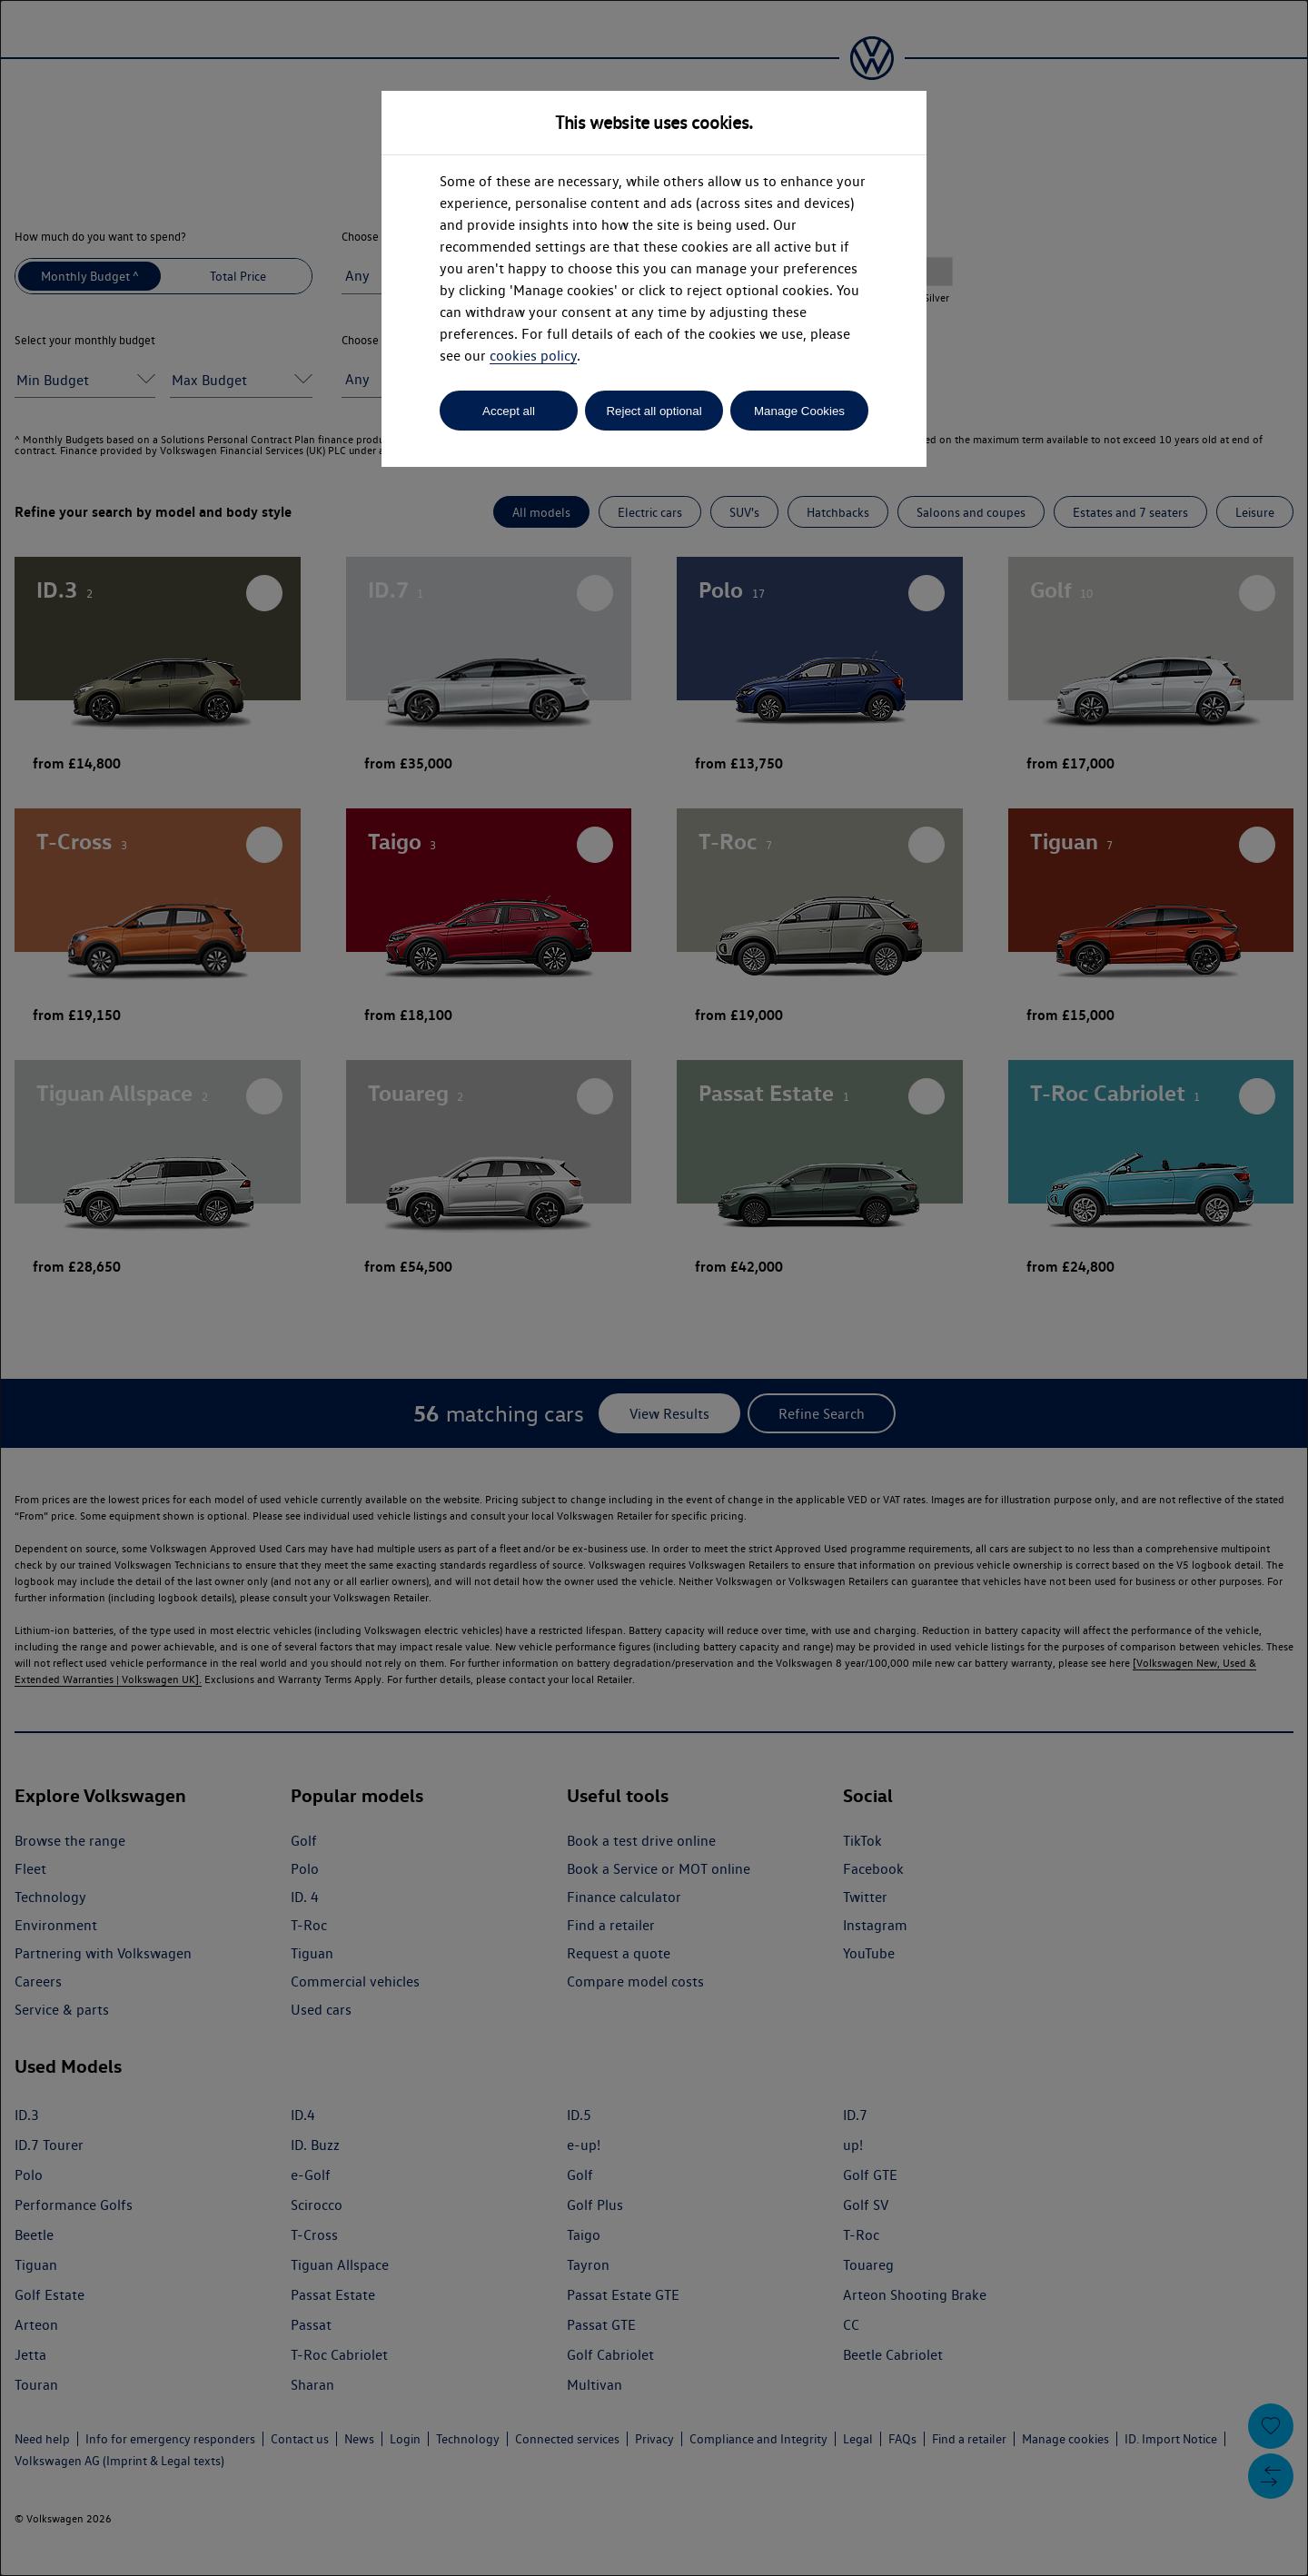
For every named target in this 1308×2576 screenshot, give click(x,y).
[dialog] (654, 1288)
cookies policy (533, 355)
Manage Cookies (799, 411)
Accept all (508, 411)
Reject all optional (653, 411)
